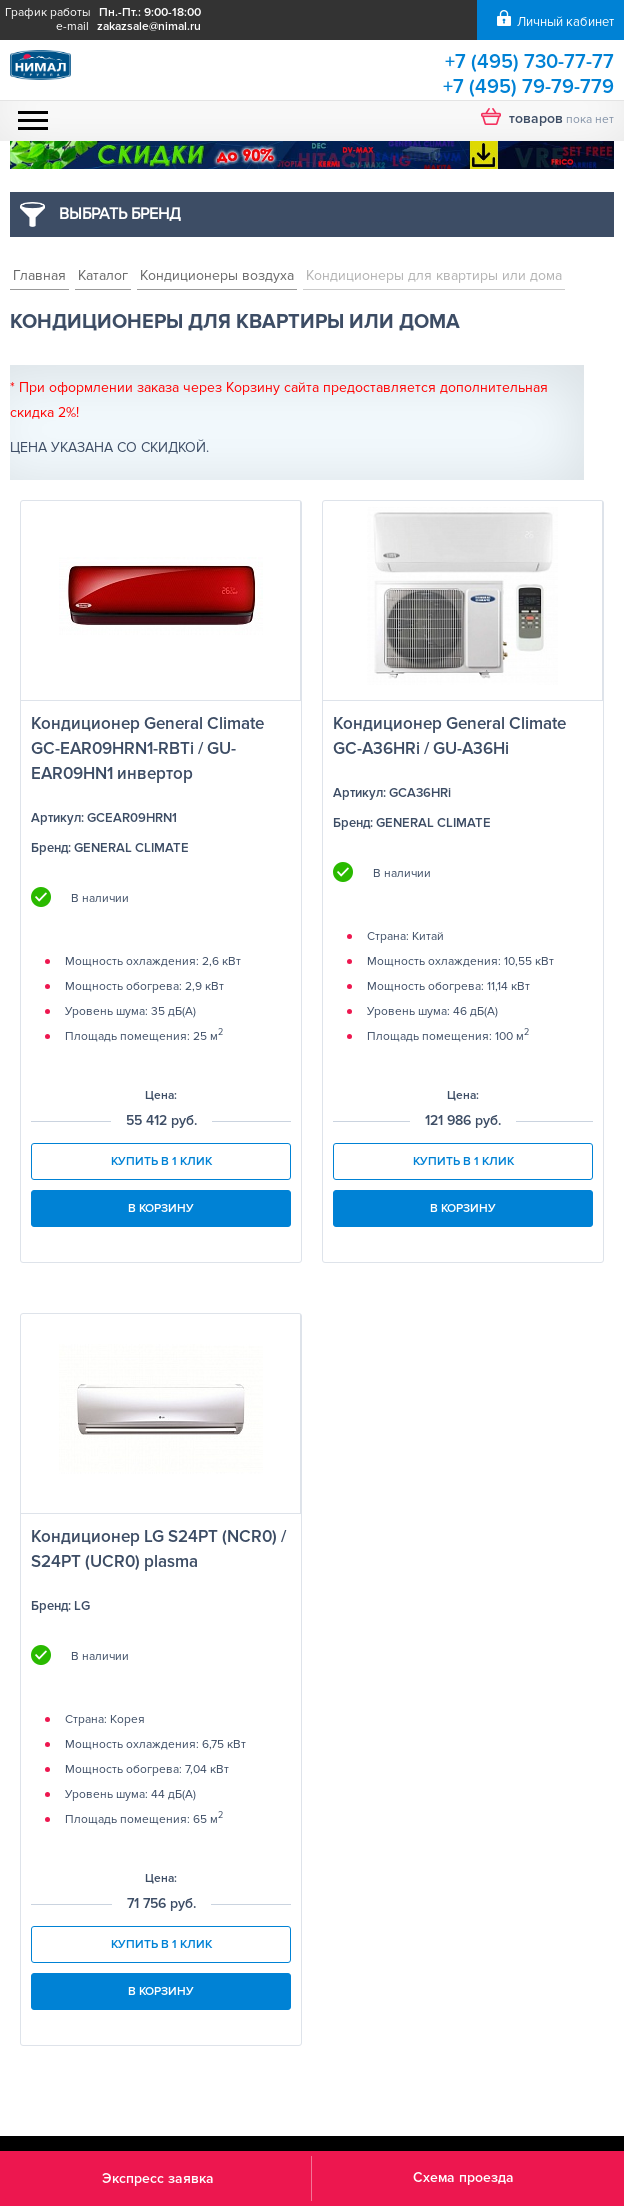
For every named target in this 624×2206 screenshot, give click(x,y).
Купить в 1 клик (161, 1161)
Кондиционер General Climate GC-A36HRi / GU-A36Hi (449, 736)
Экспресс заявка (158, 2178)
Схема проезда (463, 2177)
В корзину (161, 1208)
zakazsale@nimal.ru (149, 26)
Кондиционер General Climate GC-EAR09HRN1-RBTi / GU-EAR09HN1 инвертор (147, 748)
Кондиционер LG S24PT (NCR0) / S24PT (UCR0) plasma (158, 1549)
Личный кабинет (565, 22)
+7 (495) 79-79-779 (528, 87)
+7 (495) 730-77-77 (529, 62)
